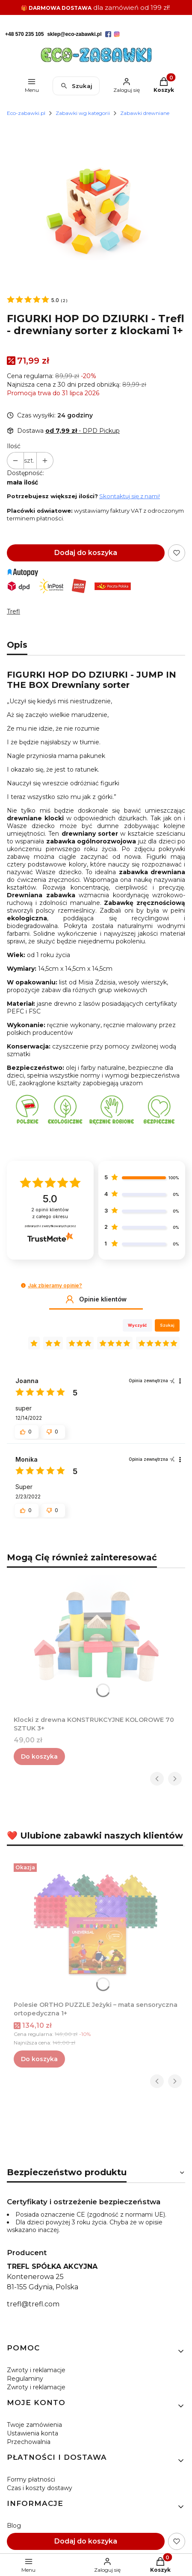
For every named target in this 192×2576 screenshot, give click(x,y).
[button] (23, 1285)
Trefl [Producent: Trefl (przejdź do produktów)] (13, 611)
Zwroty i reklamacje (36, 2370)
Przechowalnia (28, 2442)
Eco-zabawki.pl (26, 113)
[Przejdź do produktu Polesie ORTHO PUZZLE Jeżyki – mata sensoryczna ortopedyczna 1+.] (96, 1924)
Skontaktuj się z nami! (129, 496)
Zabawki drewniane (144, 113)
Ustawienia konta (32, 2433)
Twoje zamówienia (34, 2425)
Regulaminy (25, 2378)
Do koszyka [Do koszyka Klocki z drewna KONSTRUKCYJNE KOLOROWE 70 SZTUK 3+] (39, 1756)
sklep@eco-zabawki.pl (74, 34)
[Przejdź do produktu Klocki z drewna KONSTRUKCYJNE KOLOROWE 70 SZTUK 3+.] (96, 1639)
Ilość (14, 446)
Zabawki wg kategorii (83, 113)
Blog (14, 2525)
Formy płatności (31, 2479)
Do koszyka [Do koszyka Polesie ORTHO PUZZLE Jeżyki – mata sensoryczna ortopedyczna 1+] (39, 2059)
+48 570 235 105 (24, 34)
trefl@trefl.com (33, 2304)
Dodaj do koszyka (85, 553)
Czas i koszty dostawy (39, 2488)
